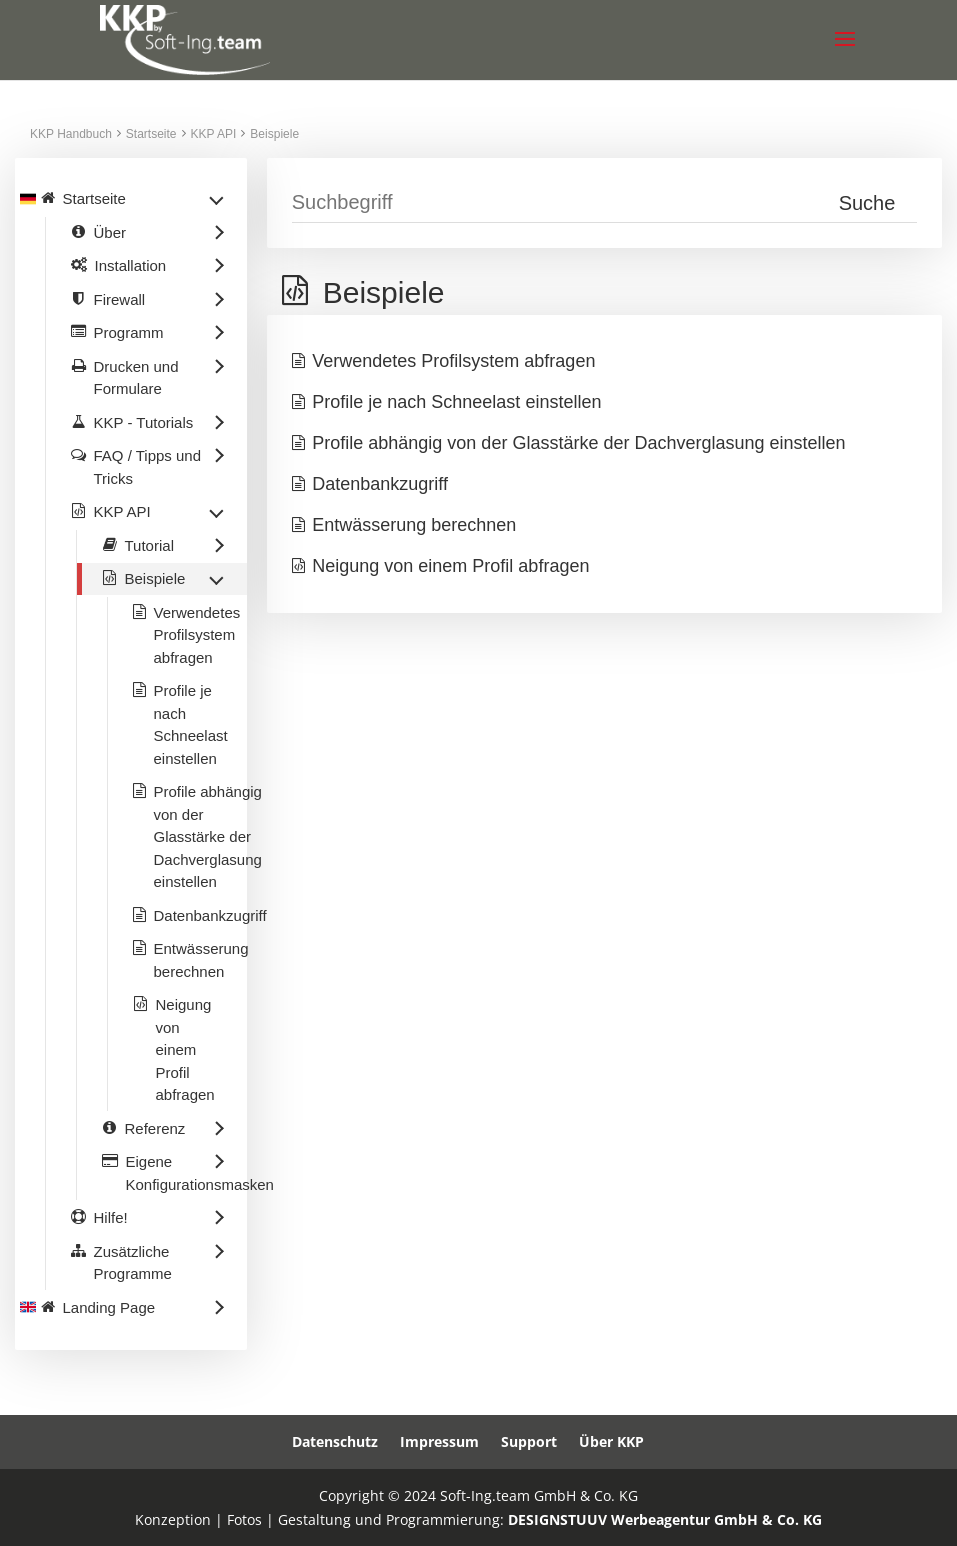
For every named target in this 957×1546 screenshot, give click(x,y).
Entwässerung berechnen (414, 525)
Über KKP (611, 1441)
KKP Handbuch (71, 134)
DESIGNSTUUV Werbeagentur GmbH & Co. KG (665, 1519)
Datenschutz (335, 1441)
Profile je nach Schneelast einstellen (456, 402)
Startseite (151, 134)
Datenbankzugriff (380, 484)
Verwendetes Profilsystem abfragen (453, 361)
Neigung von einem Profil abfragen (450, 566)
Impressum (439, 1441)
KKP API (214, 134)
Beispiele (274, 134)
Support (529, 1441)
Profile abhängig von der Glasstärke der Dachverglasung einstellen (578, 443)
